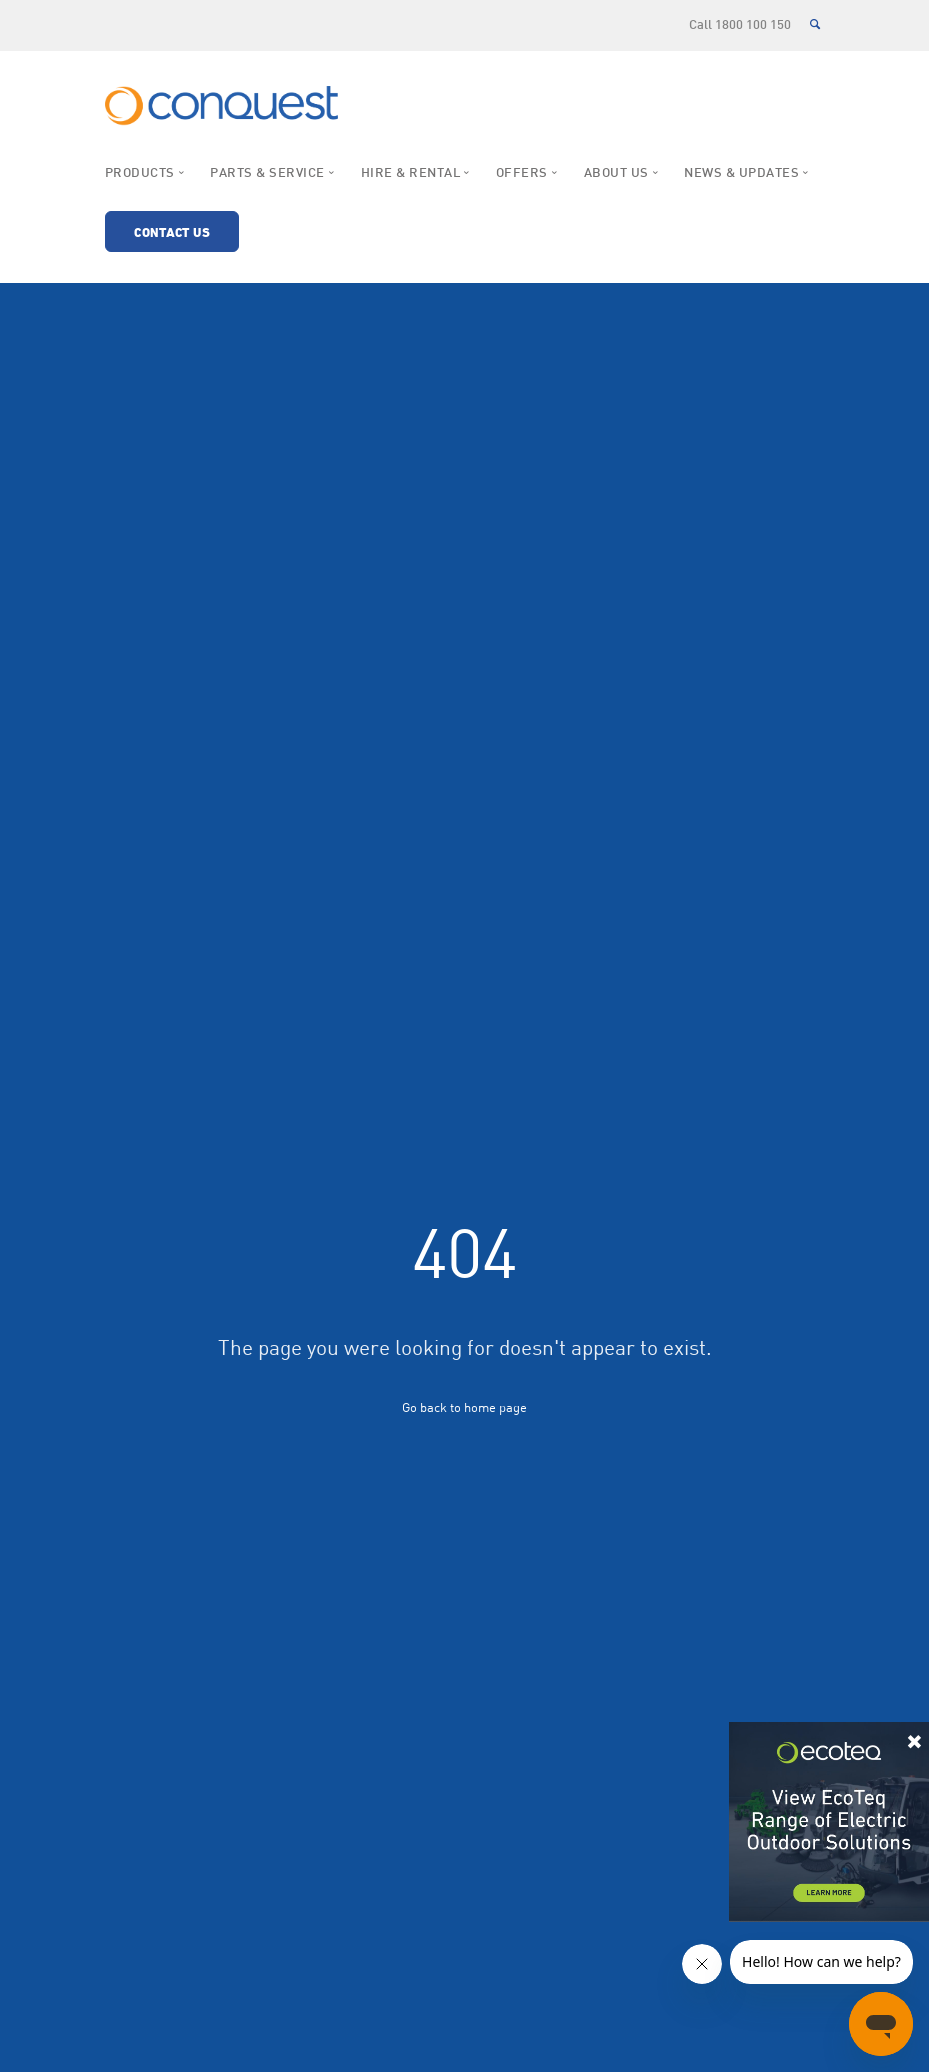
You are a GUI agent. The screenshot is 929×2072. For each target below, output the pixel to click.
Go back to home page (464, 1407)
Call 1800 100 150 (740, 26)
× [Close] (914, 1738)
